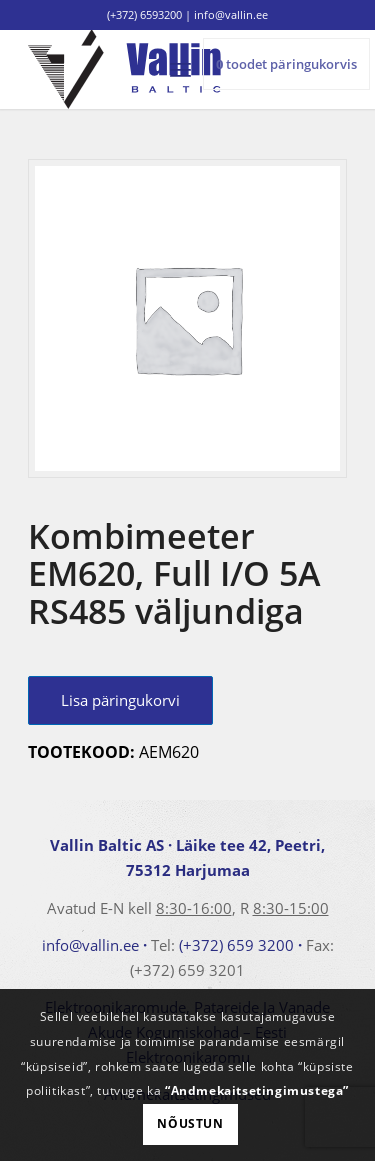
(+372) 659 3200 (236, 945)
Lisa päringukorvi (120, 700)
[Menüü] (180, 69)
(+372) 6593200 (144, 14)
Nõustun (190, 1123)
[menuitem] (180, 69)
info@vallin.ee (90, 945)
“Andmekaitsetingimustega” (257, 1090)
